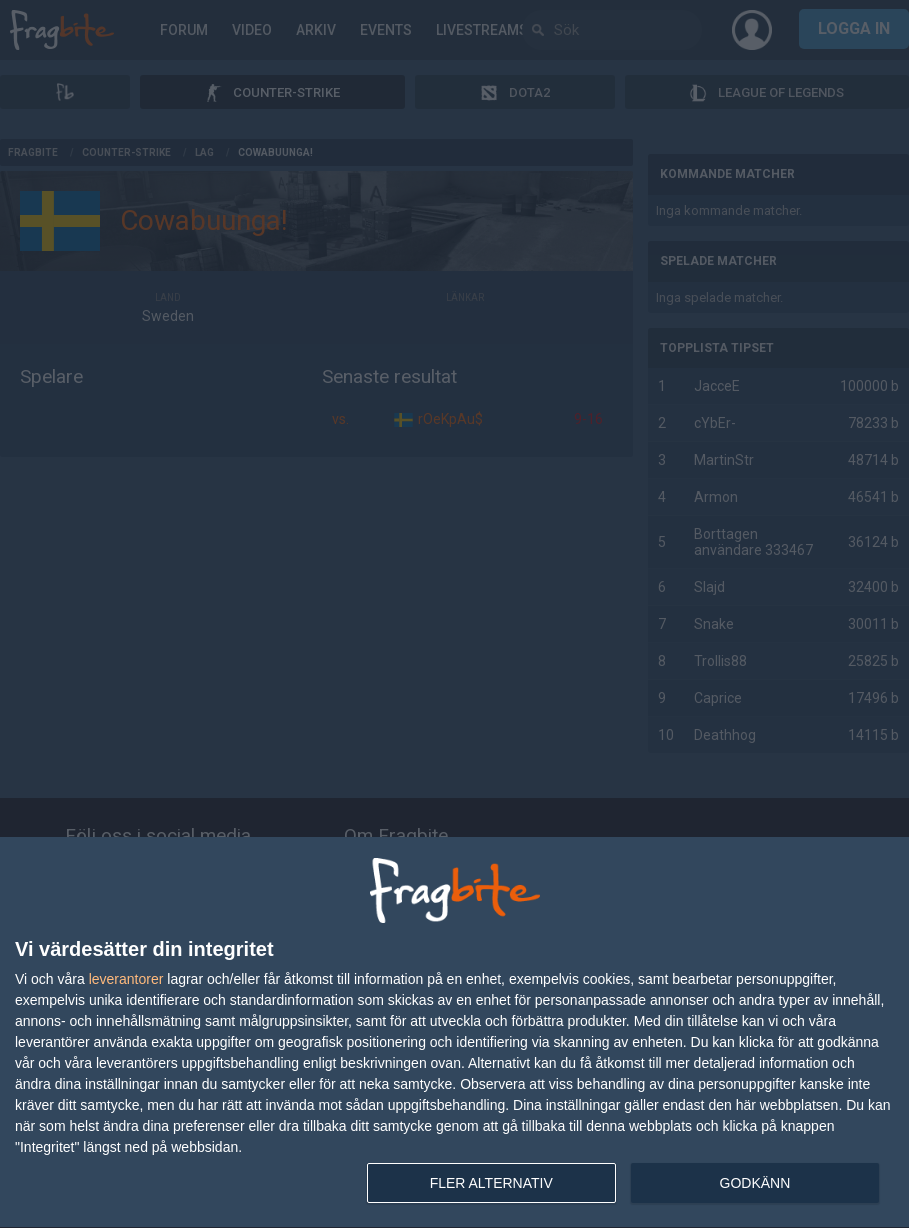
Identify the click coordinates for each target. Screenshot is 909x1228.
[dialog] (454, 1033)
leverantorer (126, 979)
